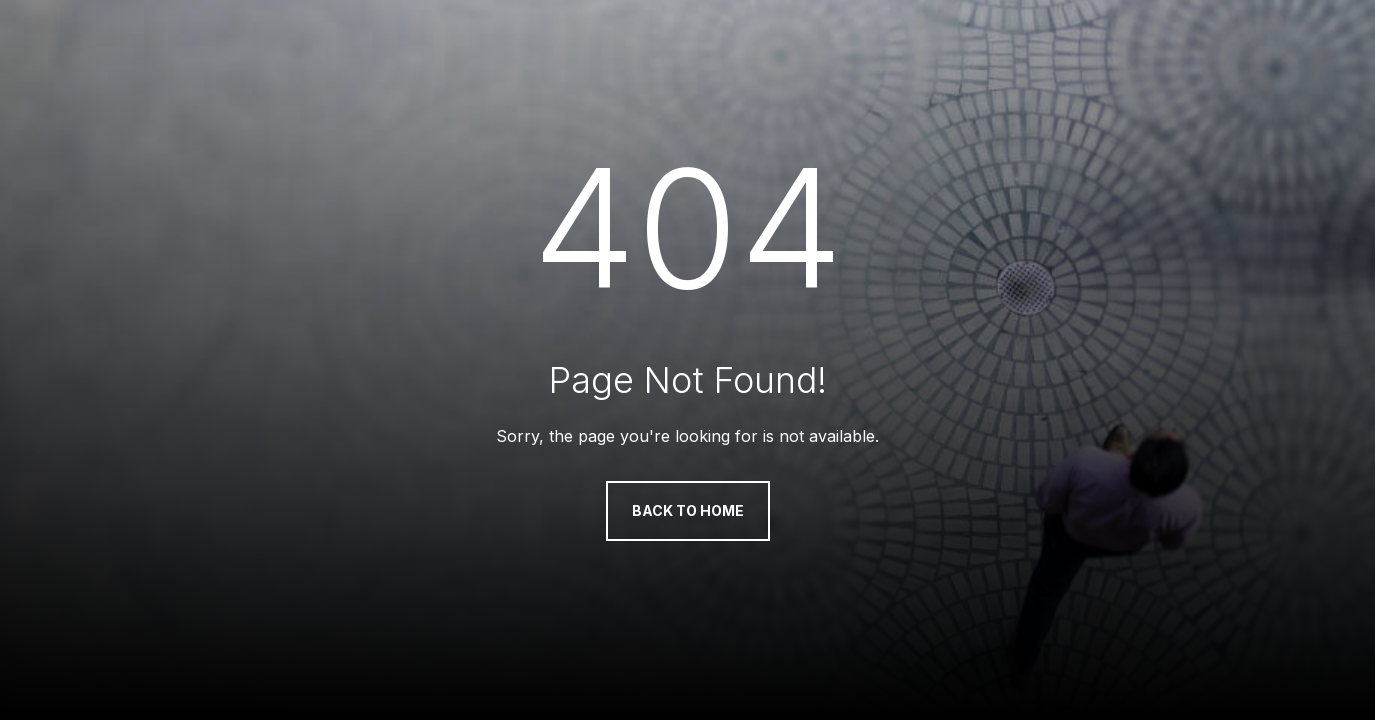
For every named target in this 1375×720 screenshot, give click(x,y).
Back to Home (688, 510)
